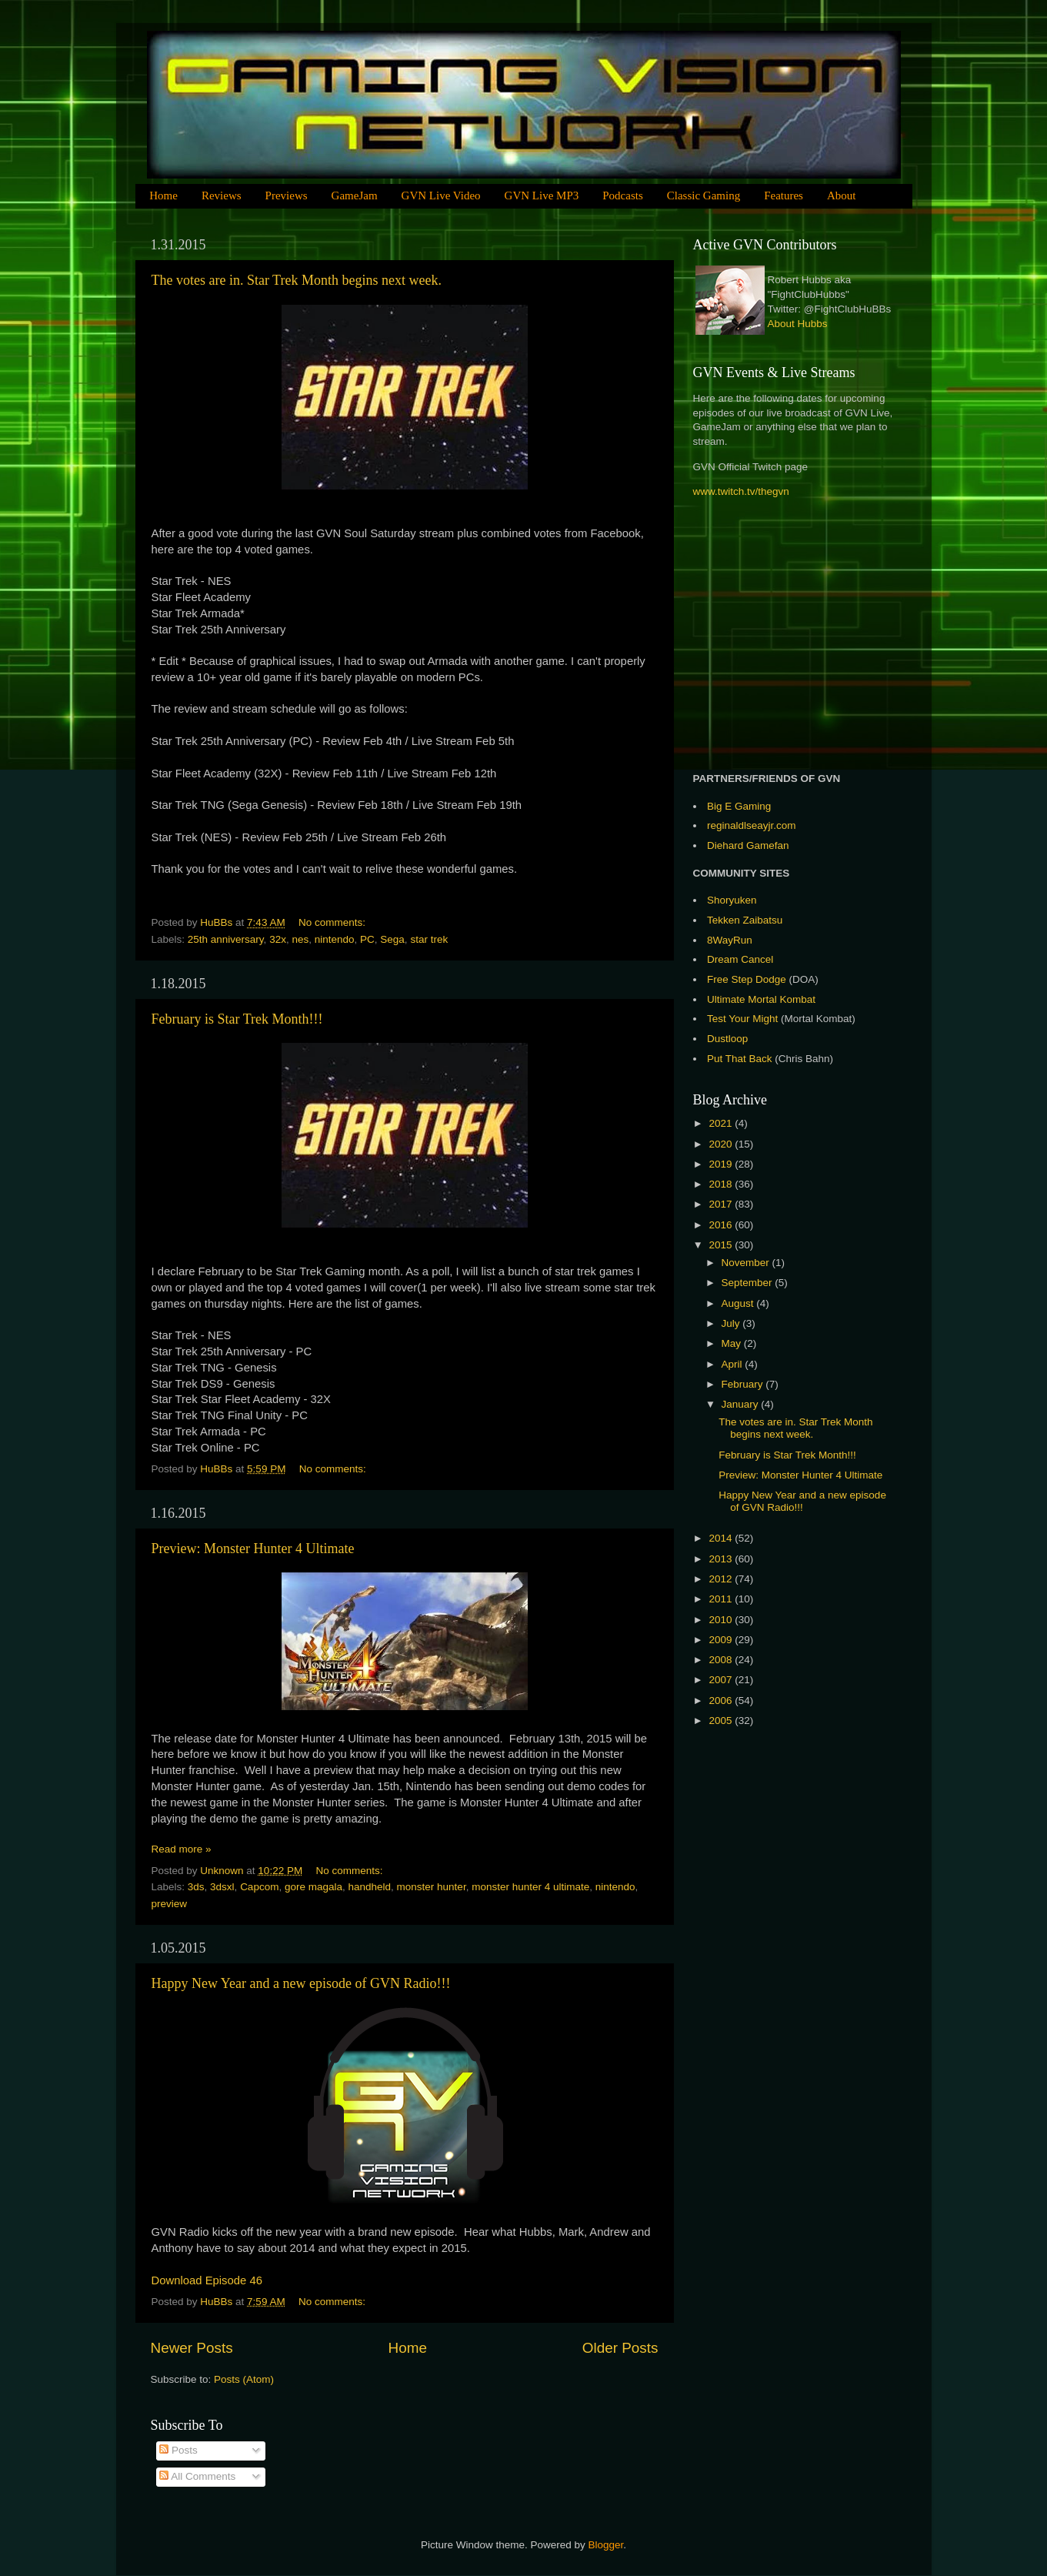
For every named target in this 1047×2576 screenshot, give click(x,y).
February (744, 1384)
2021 (722, 1123)
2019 (722, 1164)
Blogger (606, 2545)
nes (300, 939)
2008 (722, 1660)
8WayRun (729, 940)
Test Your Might (742, 1018)
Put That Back (741, 1058)
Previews (286, 195)
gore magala (313, 1887)
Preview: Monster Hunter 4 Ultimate (253, 1548)
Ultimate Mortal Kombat (761, 999)
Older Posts (620, 2348)
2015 (722, 1245)
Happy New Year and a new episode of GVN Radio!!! (301, 1983)
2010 (722, 1619)
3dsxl (222, 1887)
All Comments (197, 2476)
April (733, 1364)
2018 (722, 1184)
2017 (722, 1204)
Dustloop (727, 1038)
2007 (722, 1680)
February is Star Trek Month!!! (237, 1019)
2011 (722, 1599)
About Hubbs (798, 323)
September (748, 1282)
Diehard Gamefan (748, 845)
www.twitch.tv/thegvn (741, 491)
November (747, 1262)
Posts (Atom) (244, 2379)
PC (367, 939)
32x (277, 939)
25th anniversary (226, 939)
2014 (722, 1538)
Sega (392, 939)
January (742, 1404)
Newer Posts (192, 2348)
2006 (722, 1700)
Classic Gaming (703, 195)
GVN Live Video (441, 195)
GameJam (355, 195)
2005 (722, 1720)
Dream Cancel (740, 959)
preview (170, 1903)
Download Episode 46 (207, 2280)
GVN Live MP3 (542, 195)
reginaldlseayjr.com (751, 825)
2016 (722, 1225)
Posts (178, 2450)
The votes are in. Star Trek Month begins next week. (297, 280)
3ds (196, 1887)
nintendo (335, 939)
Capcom (259, 1887)
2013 (722, 1559)
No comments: (333, 922)
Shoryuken (732, 900)
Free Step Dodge (746, 979)
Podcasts (622, 195)
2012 (722, 1579)
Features (783, 195)
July (732, 1323)
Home (163, 195)
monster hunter (431, 1887)
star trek (429, 939)
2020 (722, 1144)
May (733, 1343)
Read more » (182, 1849)
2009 (722, 1639)
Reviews (222, 195)
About (841, 195)
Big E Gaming (739, 806)
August (739, 1303)
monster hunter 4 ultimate (530, 1887)
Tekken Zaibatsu (744, 920)
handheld (370, 1887)
